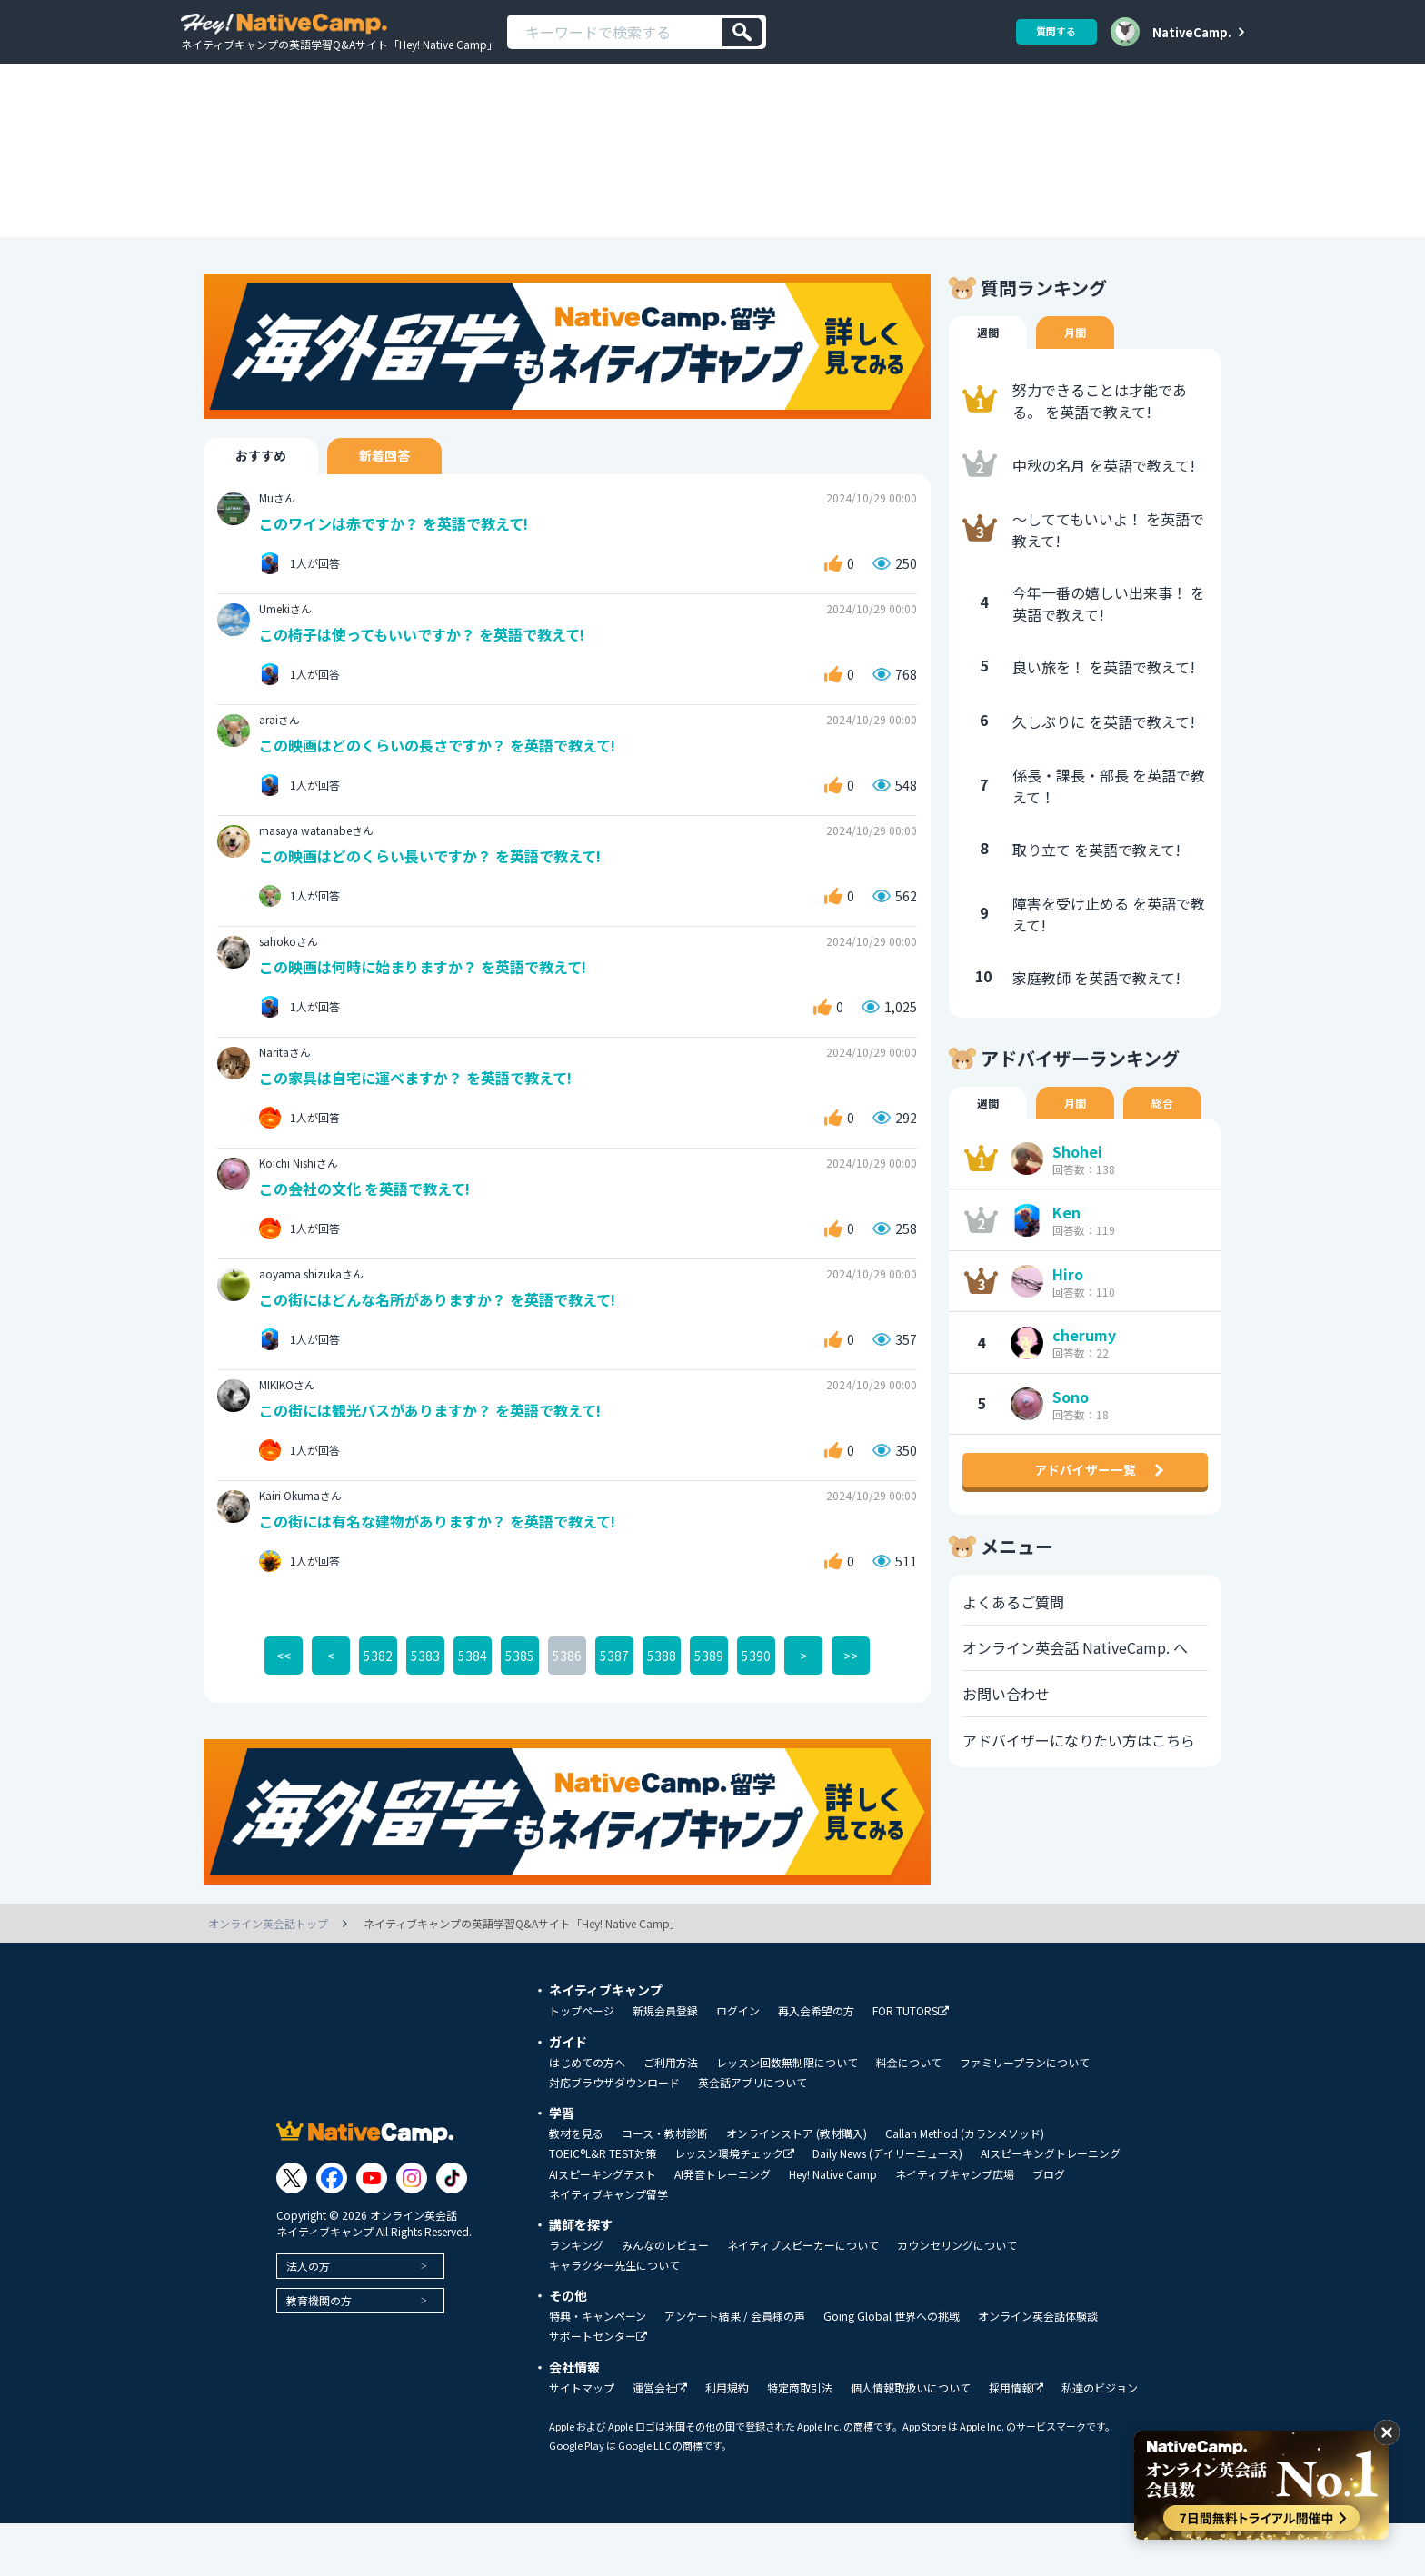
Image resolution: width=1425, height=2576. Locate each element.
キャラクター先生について (614, 2317)
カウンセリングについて (957, 2298)
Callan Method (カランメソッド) (964, 2186)
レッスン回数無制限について (787, 2115)
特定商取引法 (799, 2440)
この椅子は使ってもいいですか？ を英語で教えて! (432, 674)
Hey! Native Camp (833, 2227)
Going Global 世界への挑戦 (891, 2368)
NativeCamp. (1191, 32)
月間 (1080, 369)
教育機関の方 (319, 2352)
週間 (989, 369)
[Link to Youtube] (371, 2229)
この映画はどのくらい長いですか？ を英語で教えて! (441, 899)
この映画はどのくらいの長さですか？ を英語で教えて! (449, 787)
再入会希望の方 (816, 2063)
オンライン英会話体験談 (1038, 2368)
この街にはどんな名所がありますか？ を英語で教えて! (449, 1348)
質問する (1049, 31)
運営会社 (660, 2441)
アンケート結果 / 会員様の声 (734, 2368)
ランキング (576, 2298)
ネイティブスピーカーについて (803, 2298)
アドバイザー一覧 (1085, 1530)
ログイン (738, 2063)
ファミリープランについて (1025, 2115)
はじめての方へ (587, 2115)
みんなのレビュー (665, 2298)
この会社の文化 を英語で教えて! (371, 1236)
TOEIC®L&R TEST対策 (602, 2206)
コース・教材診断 (665, 2186)
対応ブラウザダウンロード (614, 2135)
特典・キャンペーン (597, 2368)
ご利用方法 (670, 2115)
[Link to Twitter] (291, 2229)
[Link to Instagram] (411, 2229)
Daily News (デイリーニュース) (887, 2206)
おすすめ (269, 492)
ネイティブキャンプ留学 (608, 2247)
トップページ (581, 2063)
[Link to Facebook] (331, 2229)
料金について (909, 2115)
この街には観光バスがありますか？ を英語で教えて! (441, 1460)
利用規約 (727, 2440)
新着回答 (411, 492)
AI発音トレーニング (722, 2227)
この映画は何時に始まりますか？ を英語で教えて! (433, 1011)
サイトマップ (581, 2440)
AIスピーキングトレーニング (1051, 2206)
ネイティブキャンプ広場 (954, 2227)
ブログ (1048, 2227)
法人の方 (308, 2317)
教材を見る (576, 2186)
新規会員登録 (665, 2063)
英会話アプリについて (752, 2135)
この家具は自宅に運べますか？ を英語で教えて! (426, 1123)
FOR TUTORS (910, 2064)
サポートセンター (598, 2389)
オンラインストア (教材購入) (796, 2186)
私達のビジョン (1099, 2440)
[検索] (742, 32)
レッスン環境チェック (734, 2207)
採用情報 (1016, 2441)
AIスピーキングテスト (602, 2227)
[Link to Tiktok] (451, 2229)
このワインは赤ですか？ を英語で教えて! (402, 563)
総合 (1171, 1141)
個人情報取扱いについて (911, 2440)
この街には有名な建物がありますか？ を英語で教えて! (449, 1572)
